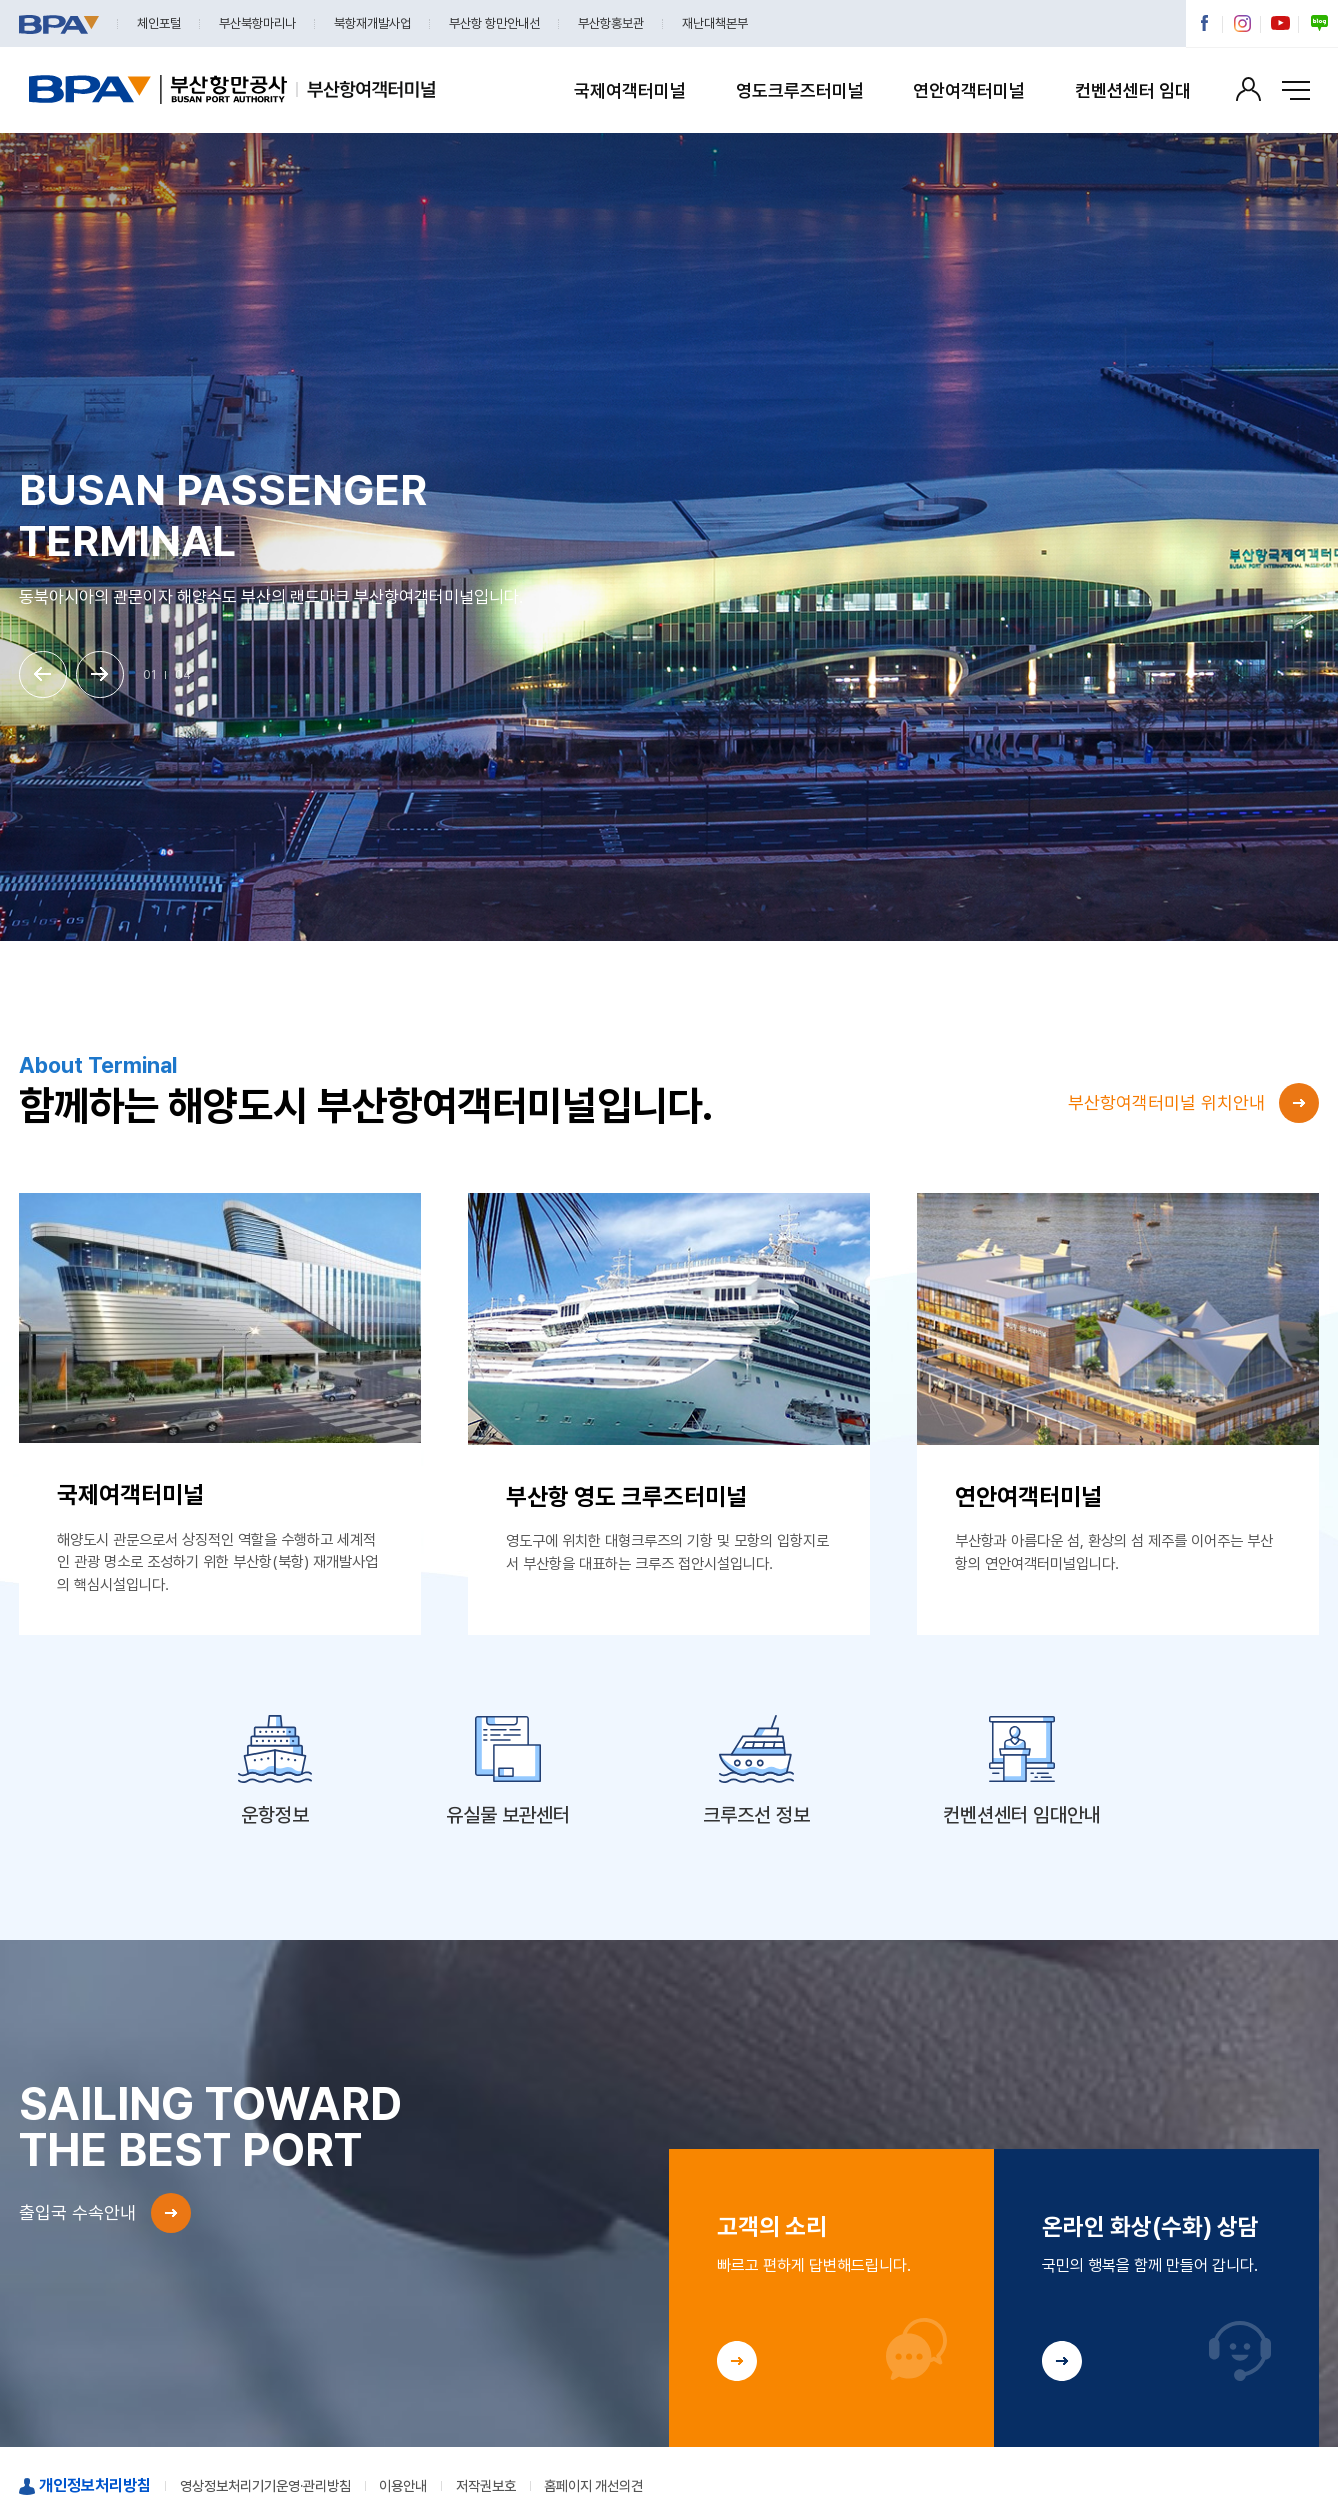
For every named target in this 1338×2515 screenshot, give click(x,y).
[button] (43, 675)
